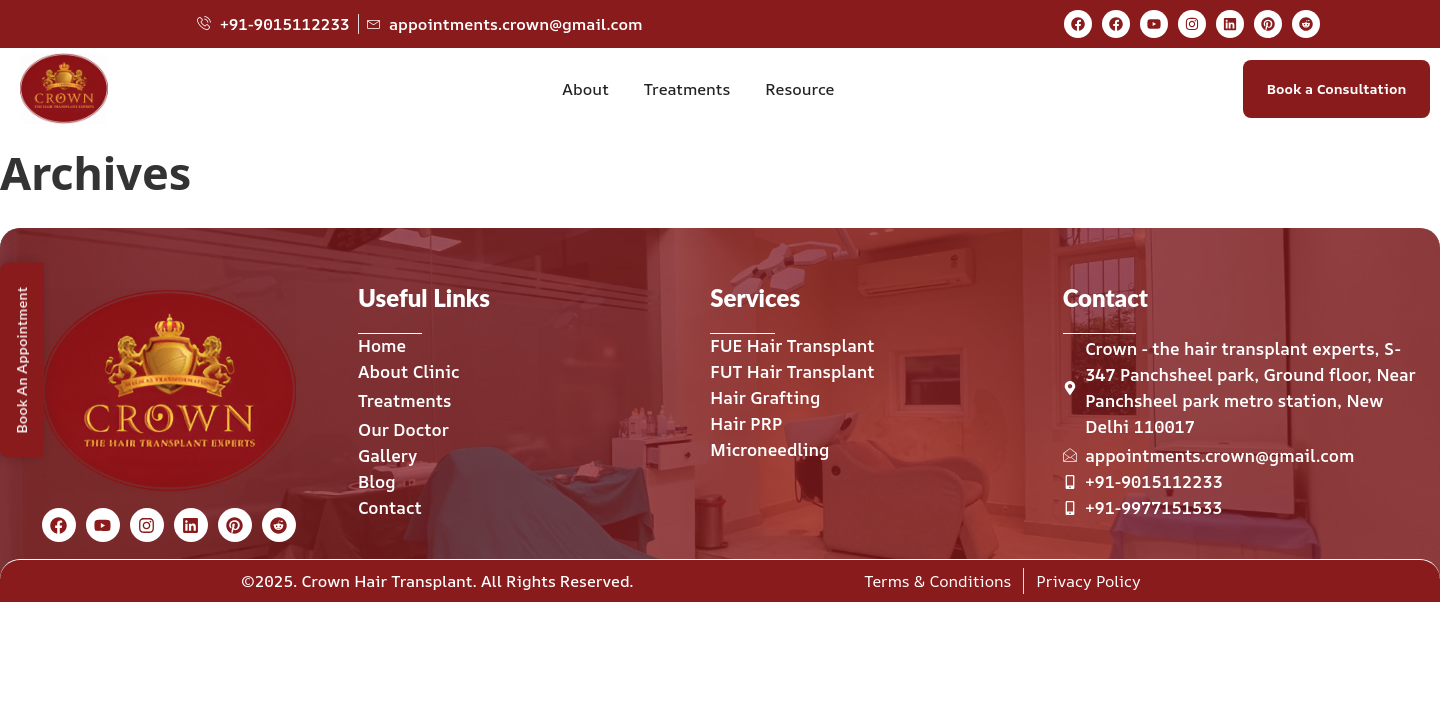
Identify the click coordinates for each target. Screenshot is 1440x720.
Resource (799, 89)
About (585, 89)
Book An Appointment (21, 360)
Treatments (687, 89)
